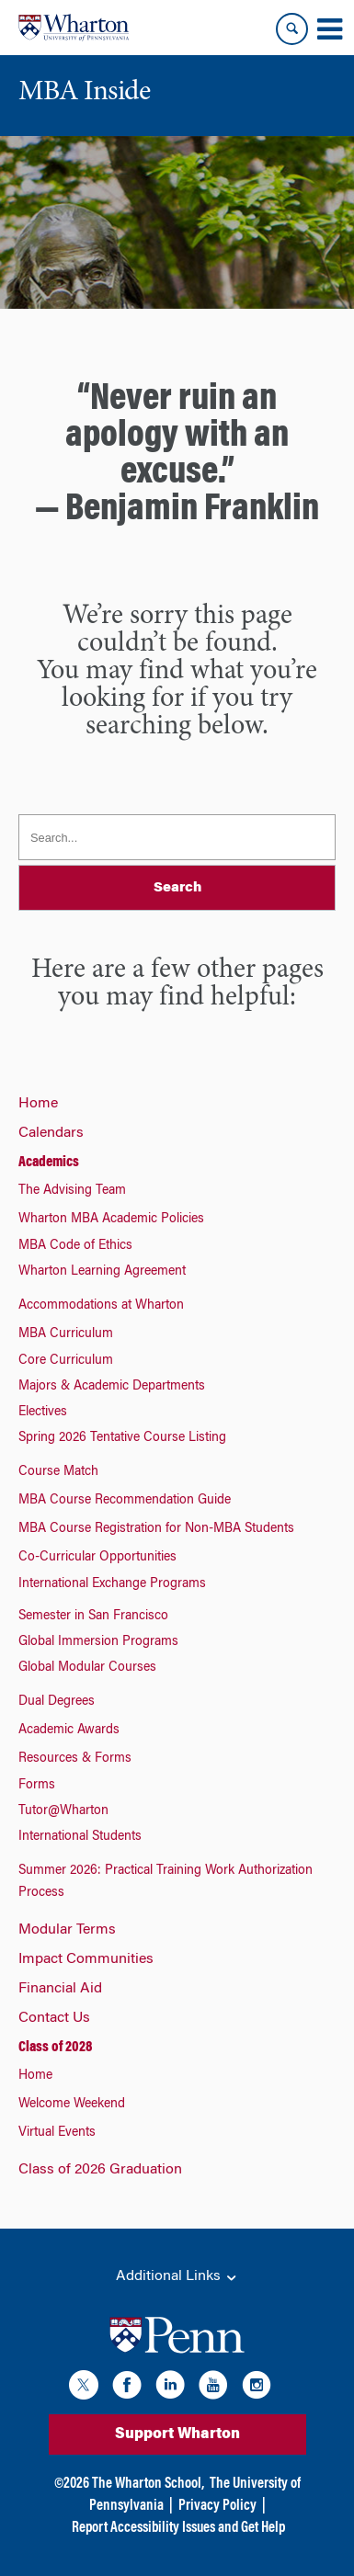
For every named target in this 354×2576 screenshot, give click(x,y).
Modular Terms (67, 1930)
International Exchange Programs (112, 1584)
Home (38, 1103)
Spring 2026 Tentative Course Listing (122, 1438)
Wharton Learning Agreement (102, 1271)
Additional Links (177, 2277)
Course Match (58, 1472)
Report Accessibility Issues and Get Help (178, 2528)
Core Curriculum (65, 1361)
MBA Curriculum (65, 1334)
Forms (36, 1785)
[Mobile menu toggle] (329, 29)
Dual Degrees (56, 1702)
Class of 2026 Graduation (100, 2169)
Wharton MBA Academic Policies (111, 1219)
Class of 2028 (55, 2047)
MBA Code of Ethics (75, 1246)
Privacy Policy (217, 2506)
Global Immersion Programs (98, 1642)
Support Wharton (177, 2434)
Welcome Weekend (71, 2104)
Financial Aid (60, 1988)
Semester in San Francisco (93, 1616)
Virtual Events (57, 2133)
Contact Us (54, 2018)
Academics (48, 1162)
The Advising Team (72, 1191)
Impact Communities (86, 1959)
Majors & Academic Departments (111, 1386)
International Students (80, 1837)
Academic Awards (69, 1730)
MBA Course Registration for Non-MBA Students (156, 1529)
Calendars (51, 1133)
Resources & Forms (74, 1759)
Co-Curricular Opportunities (97, 1557)
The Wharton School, (148, 2484)
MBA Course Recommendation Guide (124, 1500)
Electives (42, 1412)
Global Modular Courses (87, 1668)
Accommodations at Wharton (101, 1305)
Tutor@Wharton (63, 1811)
